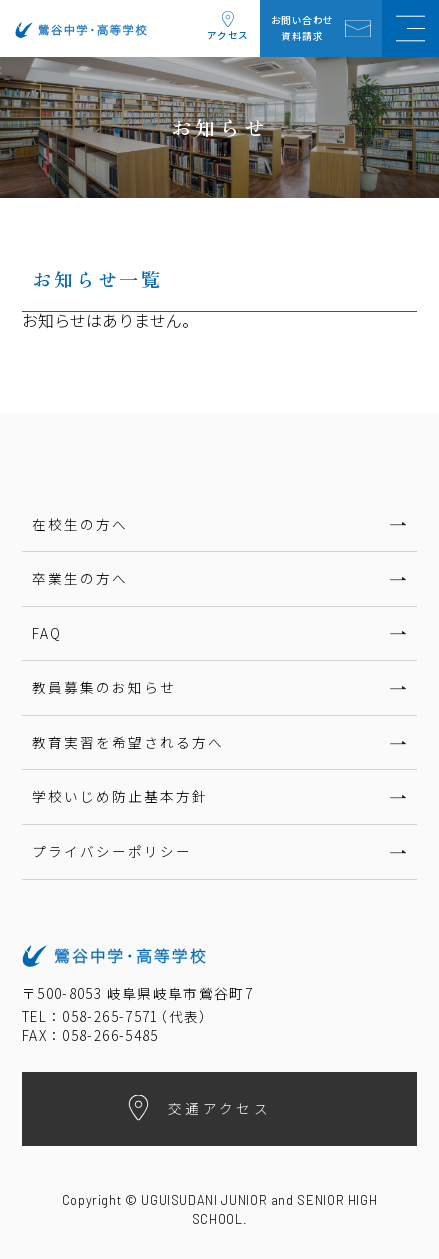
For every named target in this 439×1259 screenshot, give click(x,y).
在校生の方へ (80, 524)
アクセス (228, 35)
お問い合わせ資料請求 (302, 27)
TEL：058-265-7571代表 (115, 1016)
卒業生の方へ (80, 578)
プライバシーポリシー (112, 851)
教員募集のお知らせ (104, 687)
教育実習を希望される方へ (128, 742)
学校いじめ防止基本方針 (120, 796)
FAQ (47, 633)
